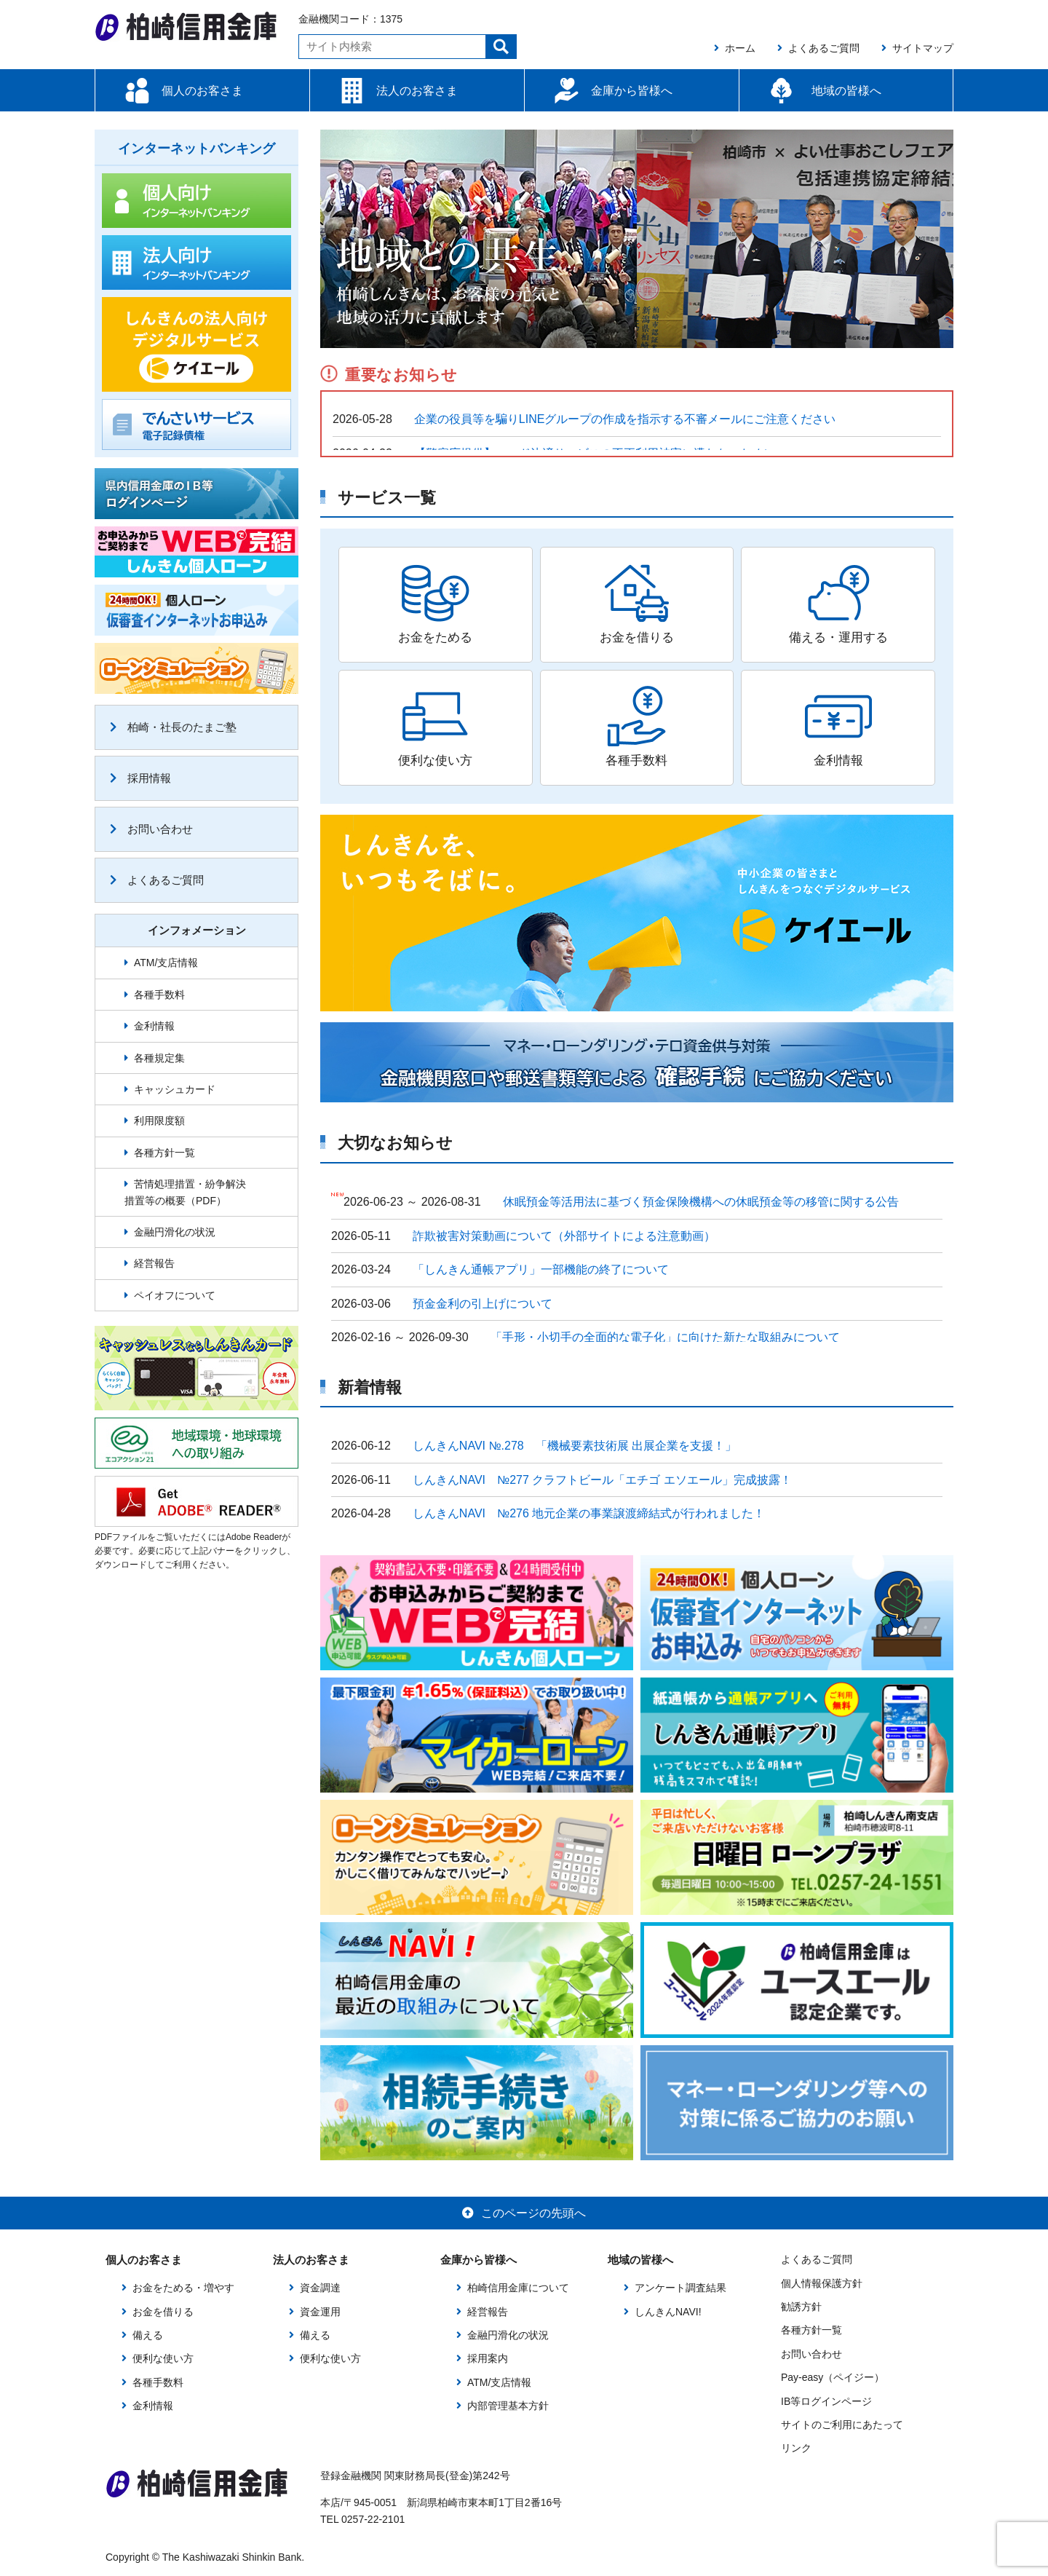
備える (147, 2335)
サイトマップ (917, 48)
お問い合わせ (151, 829)
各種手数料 (159, 994)
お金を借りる (163, 2312)
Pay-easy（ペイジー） (832, 2377)
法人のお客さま (417, 90)
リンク (796, 2448)
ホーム (734, 48)
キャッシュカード (174, 1089)
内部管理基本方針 (508, 2405)
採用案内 (487, 2358)
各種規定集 (159, 1058)
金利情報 (154, 1026)
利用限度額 (159, 1120)
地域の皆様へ (846, 90)
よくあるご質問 (818, 48)
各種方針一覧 (164, 1152)
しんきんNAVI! (668, 2312)
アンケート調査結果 (680, 2287)
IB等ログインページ (826, 2401)
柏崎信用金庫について (518, 2287)
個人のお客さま (202, 90)
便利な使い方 (163, 2358)
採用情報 (140, 778)
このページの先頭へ (524, 2213)
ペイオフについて (174, 1295)
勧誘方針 (801, 2306)
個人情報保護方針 (821, 2283)
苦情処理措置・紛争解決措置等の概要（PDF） (185, 1192)
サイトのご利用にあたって (842, 2424)
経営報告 (154, 1263)
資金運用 (320, 2312)
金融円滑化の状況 (174, 1232)
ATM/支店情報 (166, 962)
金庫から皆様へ (631, 90)
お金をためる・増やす (183, 2287)
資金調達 (320, 2287)
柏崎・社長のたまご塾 (173, 727)
